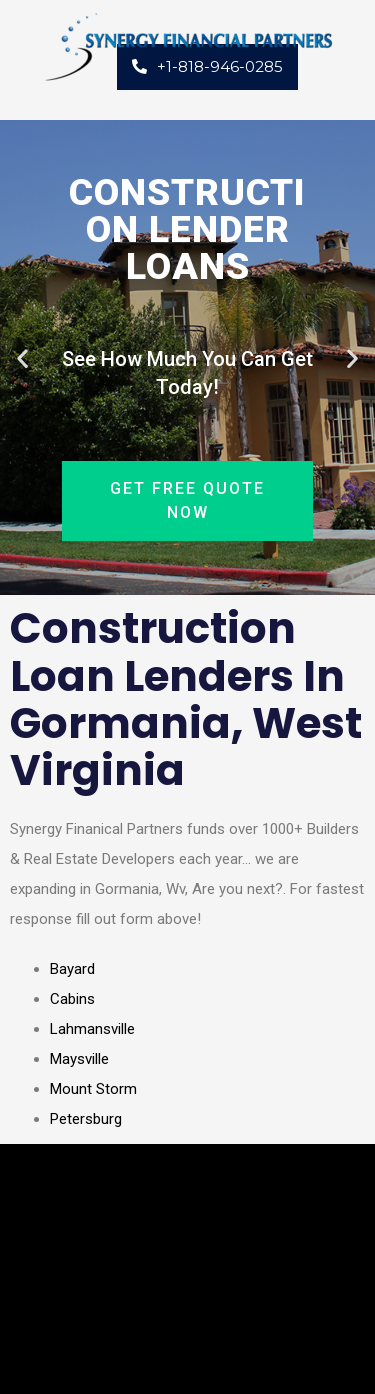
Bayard (72, 969)
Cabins (72, 999)
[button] (22, 357)
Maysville (79, 1059)
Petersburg (86, 1119)
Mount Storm (93, 1089)
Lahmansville (92, 1029)
